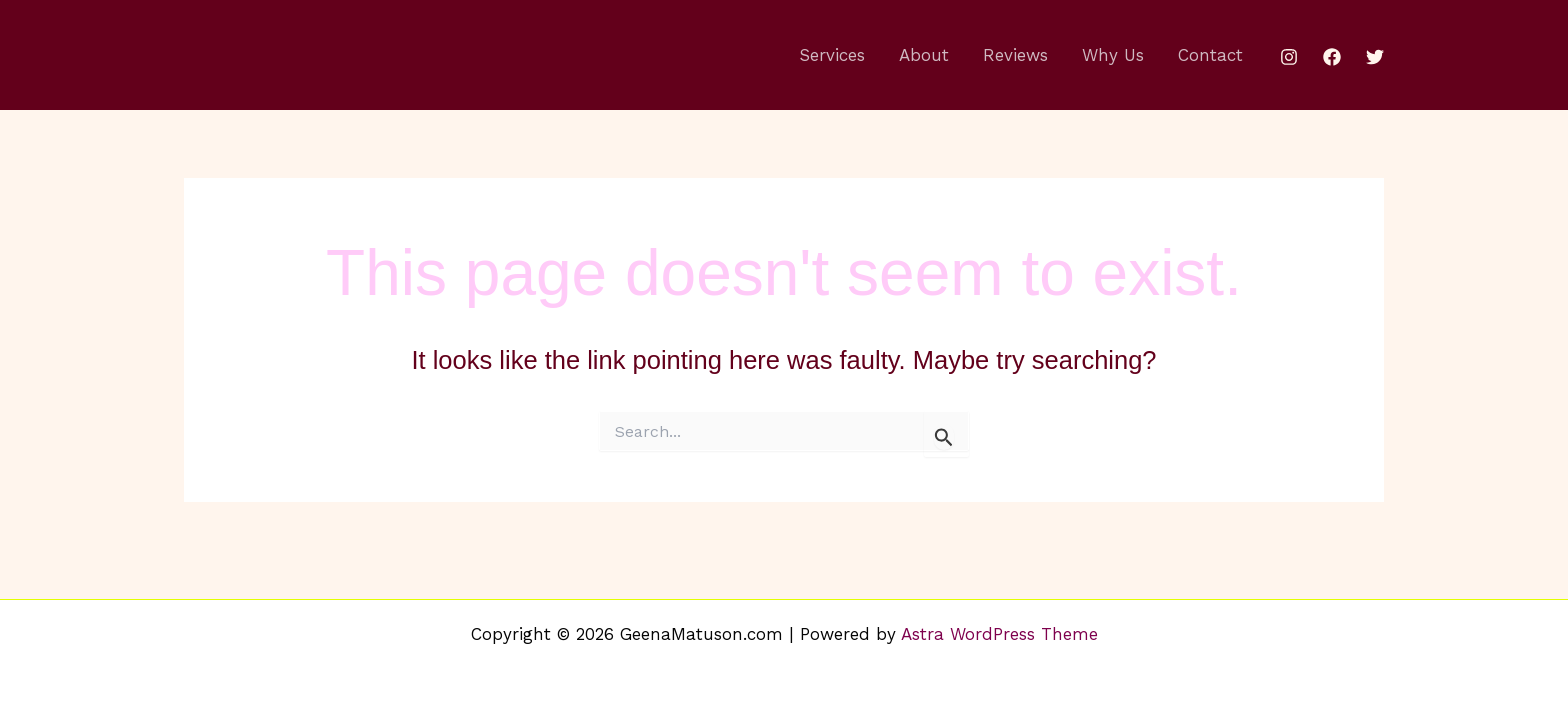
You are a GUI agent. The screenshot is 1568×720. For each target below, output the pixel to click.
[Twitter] (1375, 57)
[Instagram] (1289, 57)
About (924, 55)
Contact (1210, 55)
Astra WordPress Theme (999, 634)
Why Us (1113, 55)
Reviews (1015, 55)
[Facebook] (1332, 57)
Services (832, 55)
